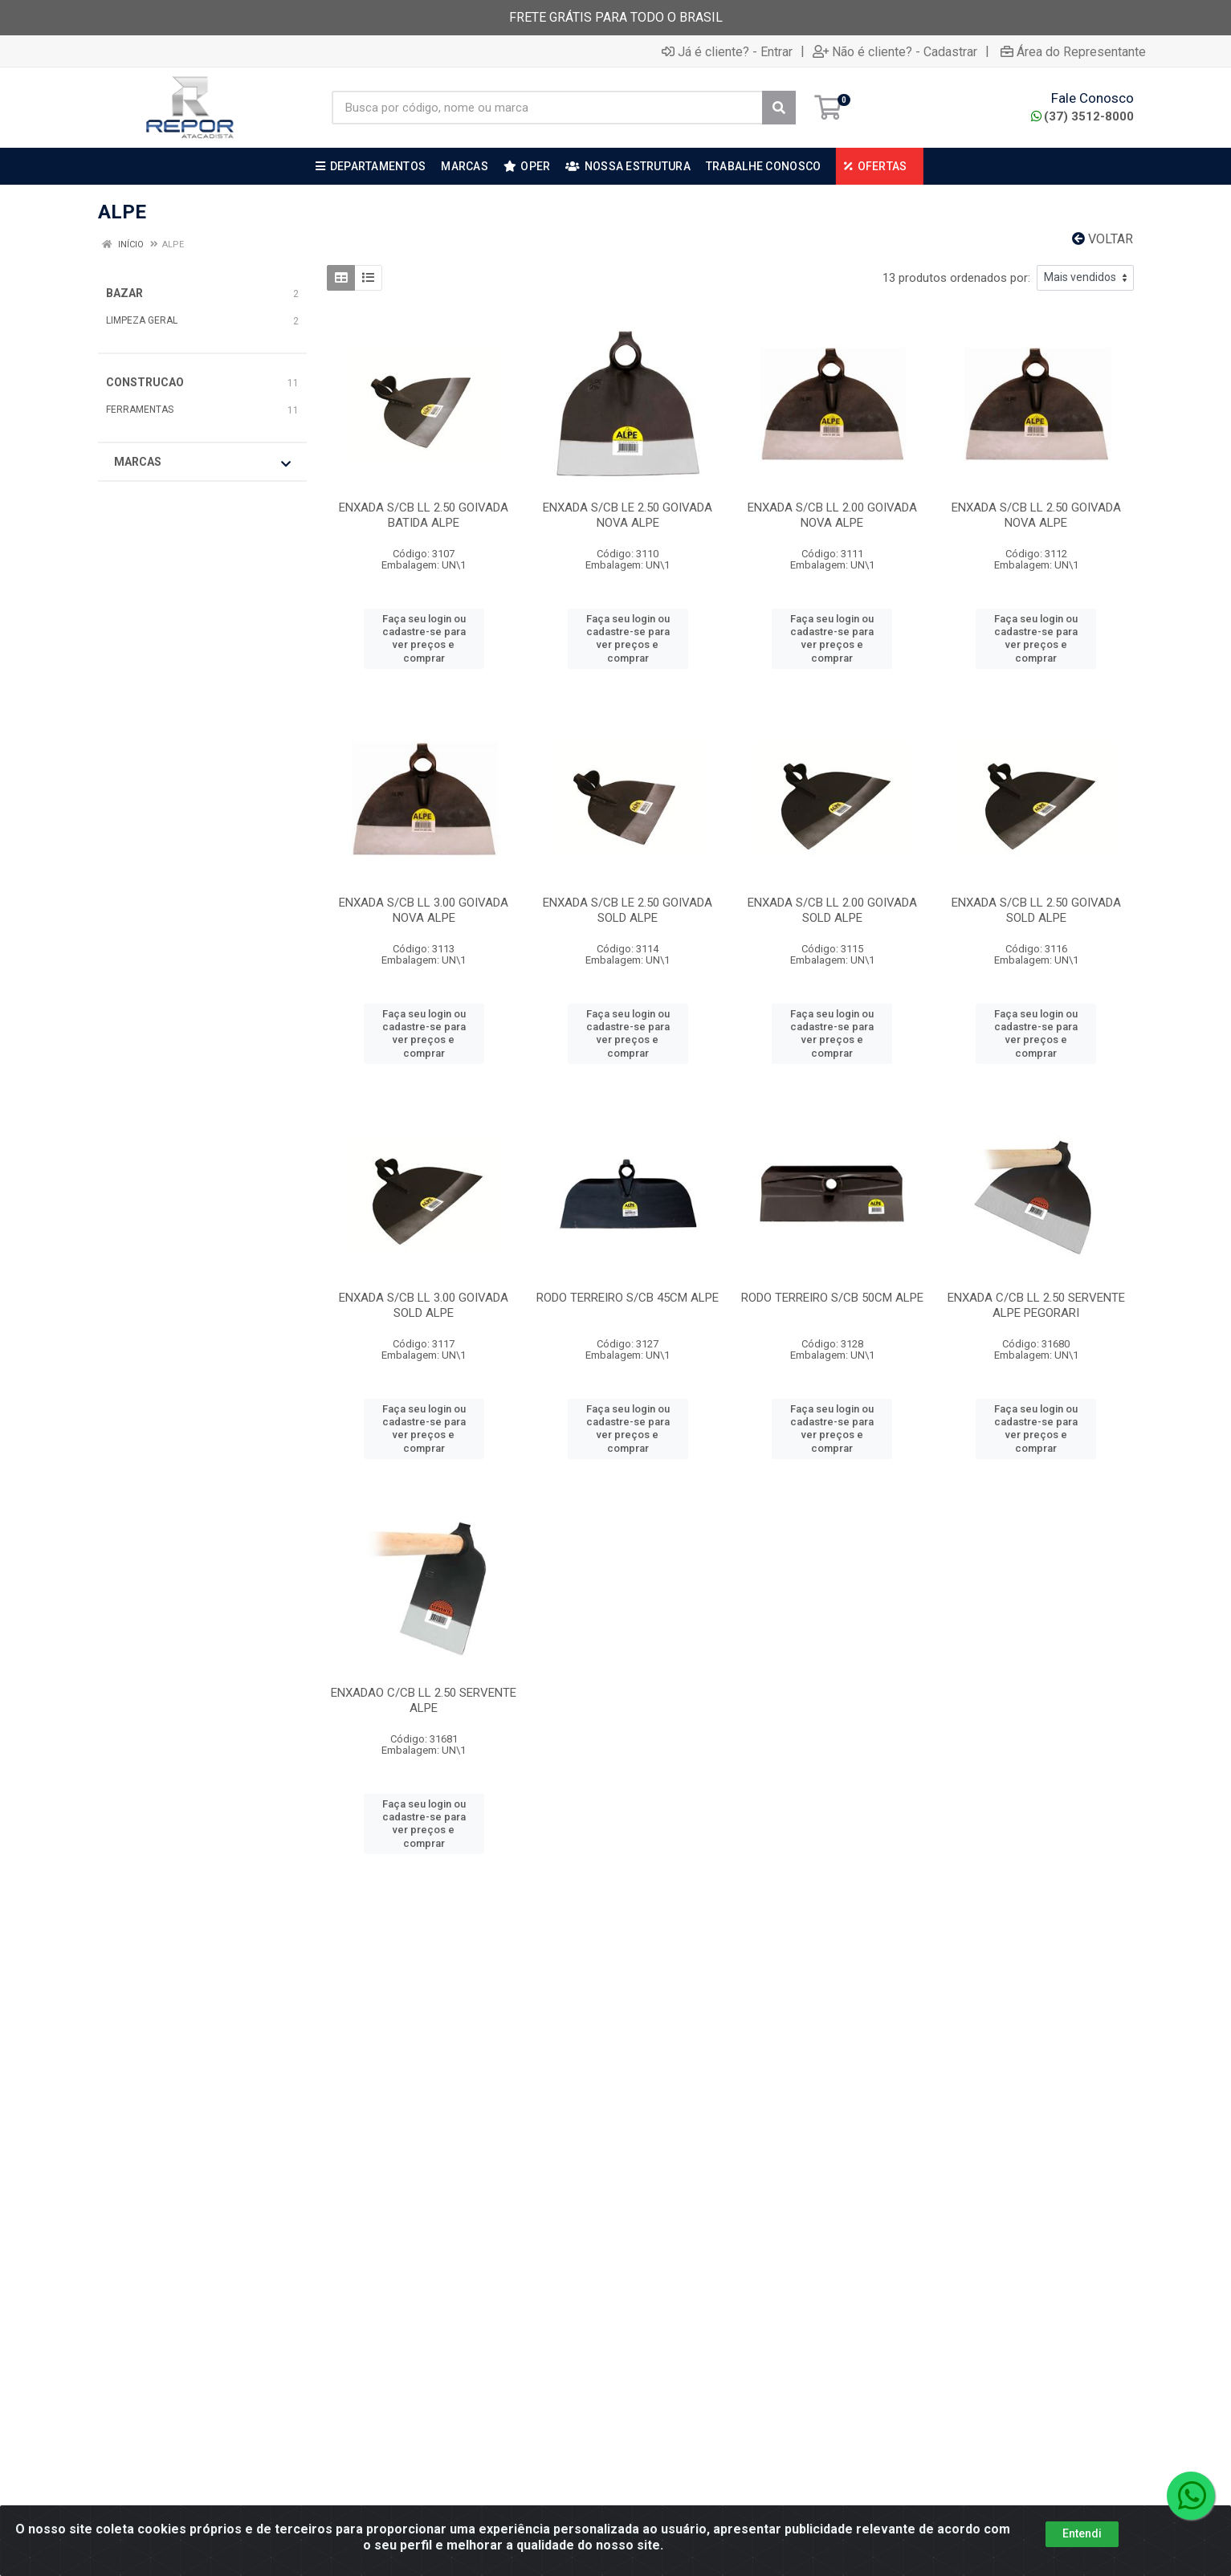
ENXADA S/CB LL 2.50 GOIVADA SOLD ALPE (1036, 910)
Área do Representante (1073, 51)
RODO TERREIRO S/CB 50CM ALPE (832, 1297)
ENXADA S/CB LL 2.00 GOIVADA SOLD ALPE (832, 910)
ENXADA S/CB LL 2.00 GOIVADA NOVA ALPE (832, 515)
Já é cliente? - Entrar (727, 51)
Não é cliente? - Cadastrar (895, 51)
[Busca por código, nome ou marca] (547, 107)
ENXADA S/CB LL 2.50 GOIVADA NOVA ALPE (1036, 515)
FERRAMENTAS (139, 409)
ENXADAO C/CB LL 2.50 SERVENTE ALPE (423, 1700)
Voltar (1102, 239)
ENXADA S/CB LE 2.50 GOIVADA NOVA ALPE (627, 515)
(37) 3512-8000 (1082, 116)
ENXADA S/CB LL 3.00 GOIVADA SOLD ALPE (423, 1305)
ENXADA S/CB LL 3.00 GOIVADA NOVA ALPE (423, 910)
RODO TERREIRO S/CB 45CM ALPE (627, 1297)
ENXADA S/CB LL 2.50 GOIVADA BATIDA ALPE (423, 515)
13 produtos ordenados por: (956, 278)
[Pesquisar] (779, 107)
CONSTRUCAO (145, 382)
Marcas (202, 462)
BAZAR (124, 293)
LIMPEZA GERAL (141, 320)
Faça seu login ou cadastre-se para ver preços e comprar (424, 638)
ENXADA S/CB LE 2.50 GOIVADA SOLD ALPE (627, 910)
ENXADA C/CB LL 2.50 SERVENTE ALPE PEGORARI (1036, 1305)
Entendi (1082, 2558)
